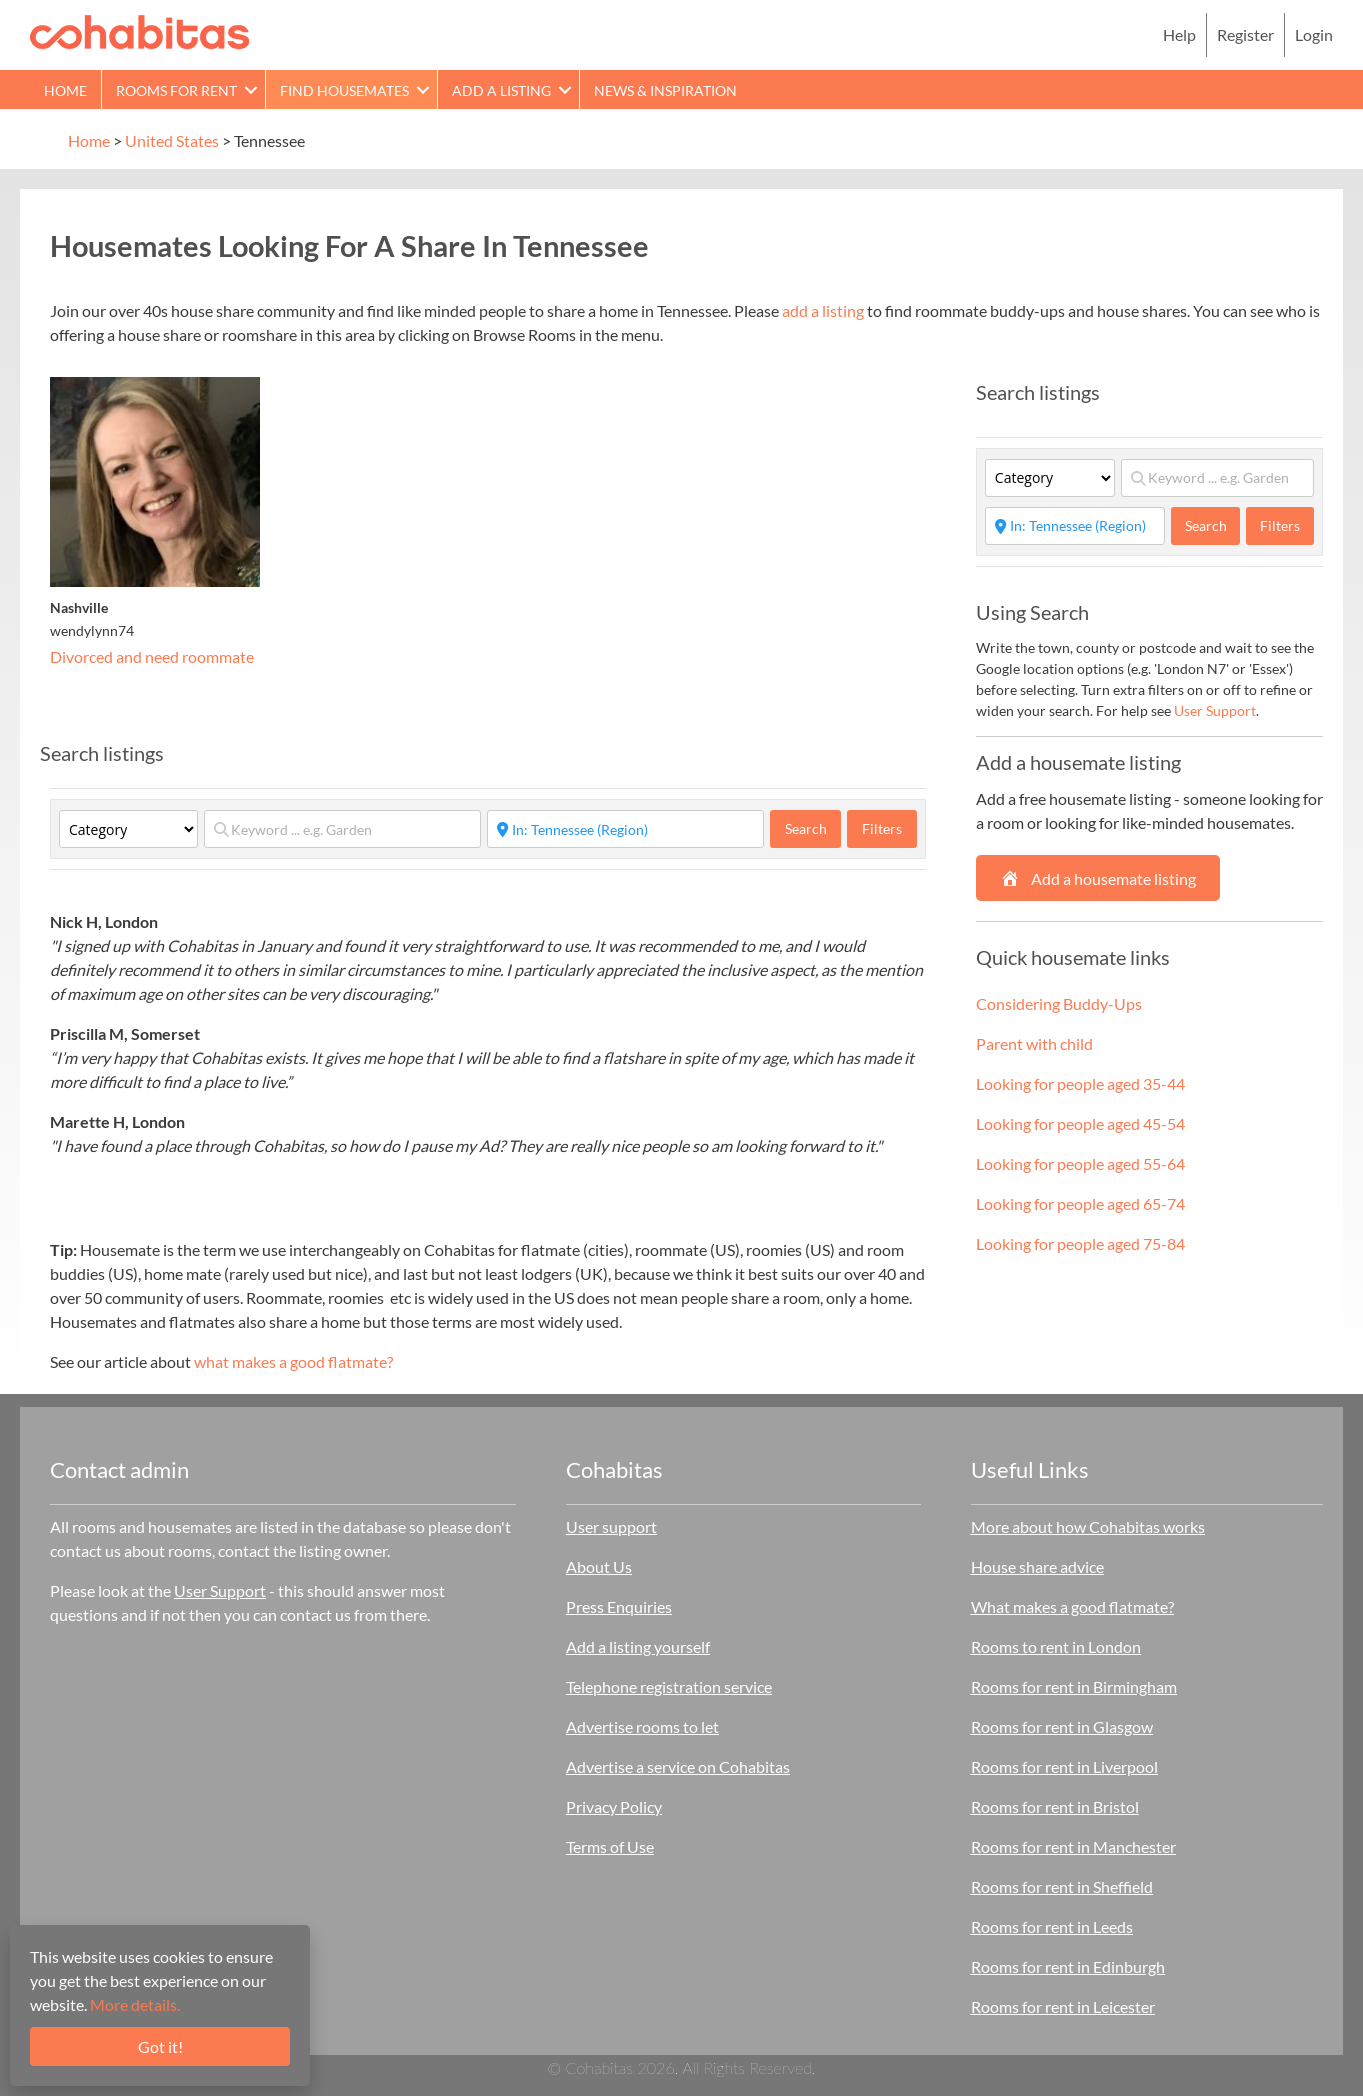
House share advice (1037, 1566)
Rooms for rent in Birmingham (1074, 1686)
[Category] (128, 829)
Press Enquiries (619, 1606)
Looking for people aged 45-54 (1080, 1123)
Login (1314, 34)
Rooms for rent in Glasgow (1062, 1726)
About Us (599, 1566)
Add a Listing (501, 90)
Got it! (160, 2046)
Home (65, 90)
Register (1245, 34)
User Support (1215, 710)
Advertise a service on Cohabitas (678, 1766)
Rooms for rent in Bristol (1055, 1806)
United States (172, 140)
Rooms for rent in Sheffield (1062, 1886)
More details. (135, 2004)
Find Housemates (344, 90)
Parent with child (1034, 1043)
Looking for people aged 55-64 (1080, 1163)
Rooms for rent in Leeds (1052, 1926)
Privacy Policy (614, 1806)
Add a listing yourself (638, 1646)
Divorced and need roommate (152, 656)
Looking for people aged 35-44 (1080, 1083)
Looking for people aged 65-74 (1080, 1203)
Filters (882, 828)
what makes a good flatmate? (293, 1361)
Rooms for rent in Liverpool (1064, 1766)
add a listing (823, 310)
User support (611, 1526)
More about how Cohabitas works (1088, 1526)
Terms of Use (610, 1846)
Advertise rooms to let (642, 1726)
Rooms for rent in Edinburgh (1068, 1966)
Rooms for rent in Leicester (1063, 2006)
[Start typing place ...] (625, 829)
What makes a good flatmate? (1072, 1606)
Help (1179, 34)
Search (813, 828)
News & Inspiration (665, 90)
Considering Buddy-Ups (1059, 1003)
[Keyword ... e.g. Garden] (342, 829)
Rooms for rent (176, 90)
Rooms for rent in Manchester (1073, 1846)
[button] (251, 89)
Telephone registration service (669, 1686)
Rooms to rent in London (1056, 1646)
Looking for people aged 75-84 (1080, 1243)
